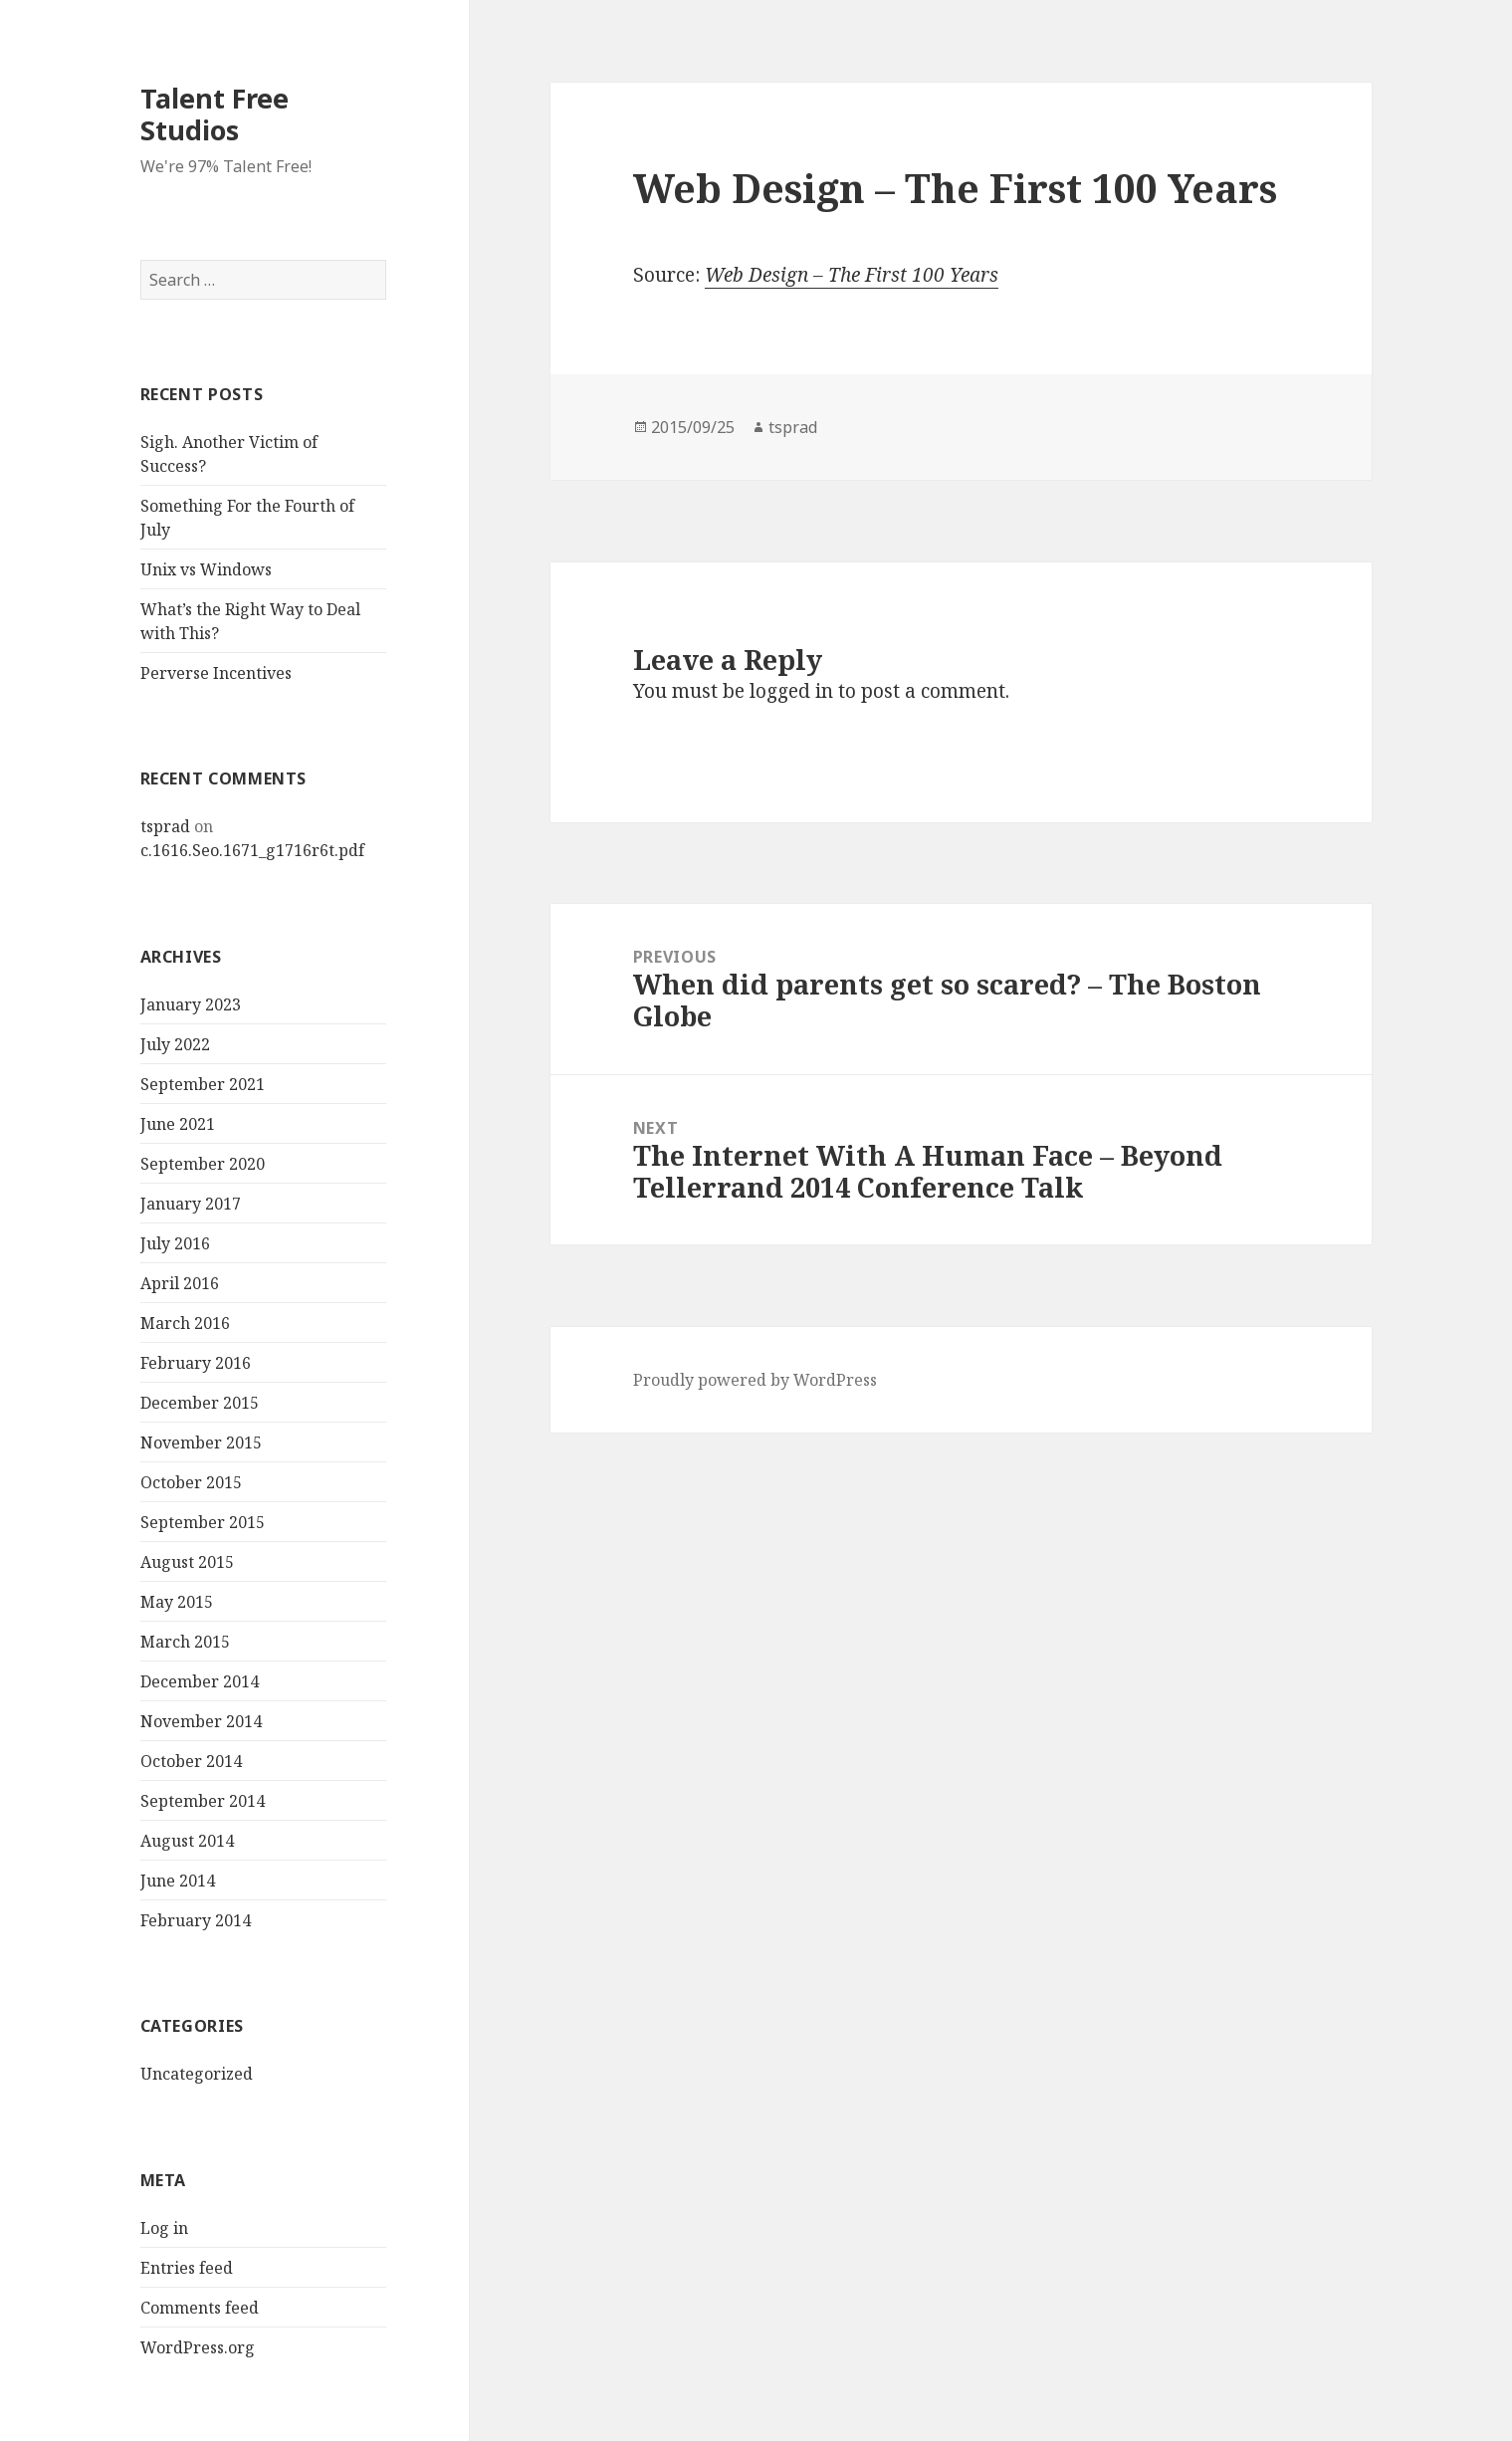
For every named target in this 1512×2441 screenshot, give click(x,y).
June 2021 (177, 1124)
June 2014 (177, 1880)
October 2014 (191, 1761)
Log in (164, 2228)
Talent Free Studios (214, 114)
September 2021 (202, 1084)
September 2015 (202, 1522)
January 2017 (190, 1204)
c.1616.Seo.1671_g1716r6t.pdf (252, 850)
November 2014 (201, 1721)
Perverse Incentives (216, 673)
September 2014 (202, 1801)
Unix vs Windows (206, 569)
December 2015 (199, 1403)
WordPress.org (197, 2347)
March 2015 (185, 1642)
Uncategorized (196, 2074)
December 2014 (199, 1681)
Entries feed (186, 2268)
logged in (791, 691)
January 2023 (190, 1004)
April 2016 (179, 1283)
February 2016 (195, 1363)
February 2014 (195, 1920)
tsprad (165, 826)
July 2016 (175, 1243)
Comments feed (199, 2308)
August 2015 (187, 1562)
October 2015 (191, 1482)
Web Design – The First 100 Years (851, 275)
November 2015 (201, 1442)
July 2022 (175, 1044)
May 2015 (176, 1602)
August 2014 (187, 1841)
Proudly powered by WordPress (755, 1380)
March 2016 (185, 1323)
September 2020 (202, 1164)
